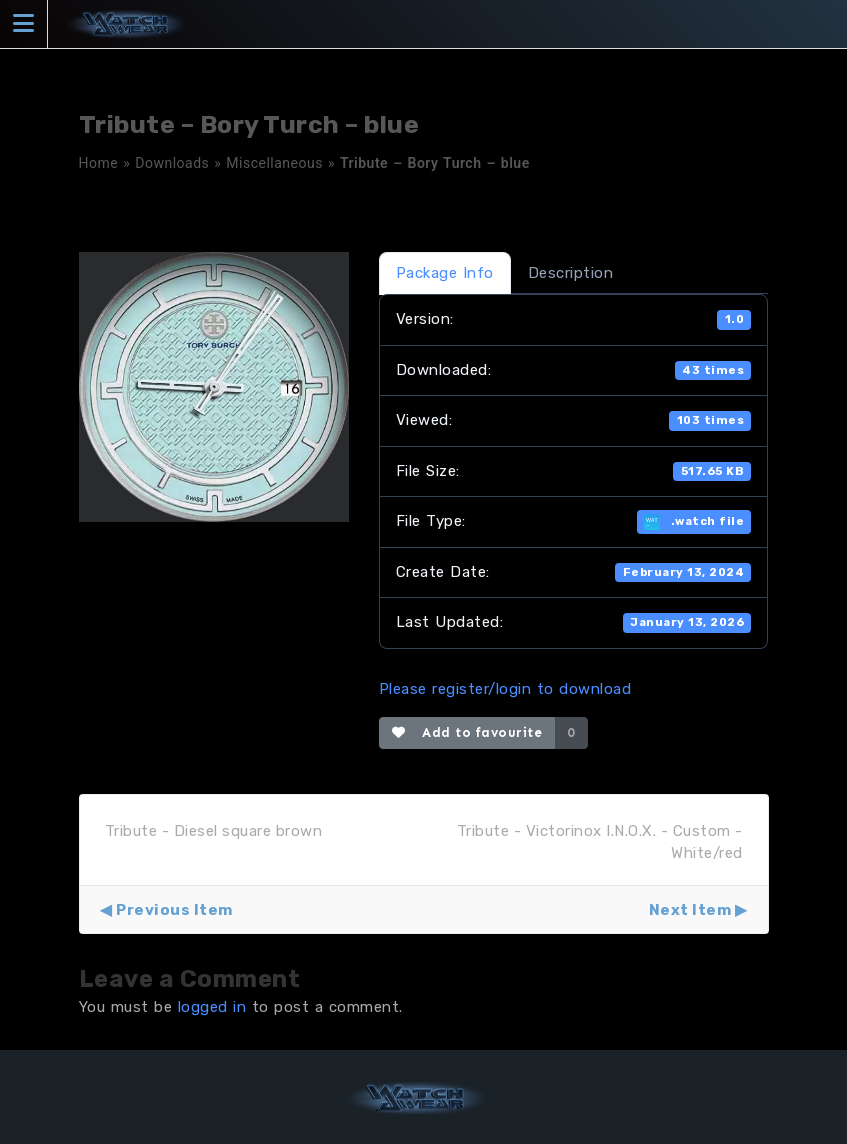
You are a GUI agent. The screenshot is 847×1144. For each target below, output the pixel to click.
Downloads (172, 163)
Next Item (690, 910)
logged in (212, 1007)
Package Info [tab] (445, 273)
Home (99, 163)
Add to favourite (467, 732)
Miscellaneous (274, 163)
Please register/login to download (505, 689)
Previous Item (174, 910)
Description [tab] (571, 273)
